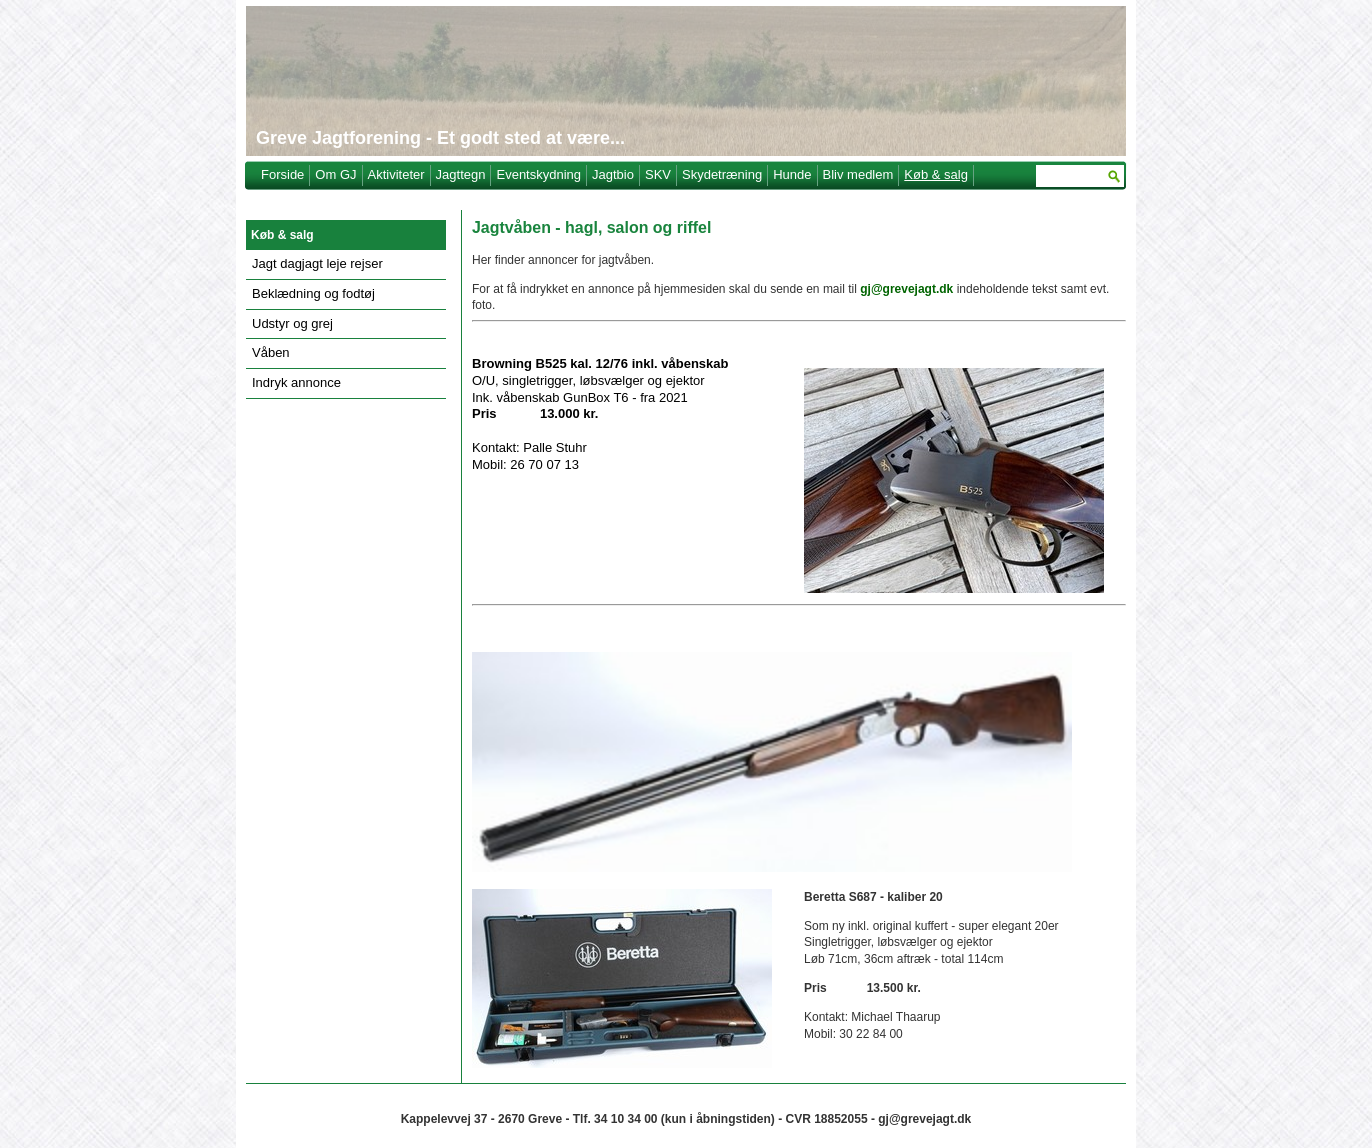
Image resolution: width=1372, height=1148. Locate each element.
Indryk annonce (296, 382)
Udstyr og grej (292, 323)
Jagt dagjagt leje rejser (317, 263)
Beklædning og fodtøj (313, 293)
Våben (271, 352)
